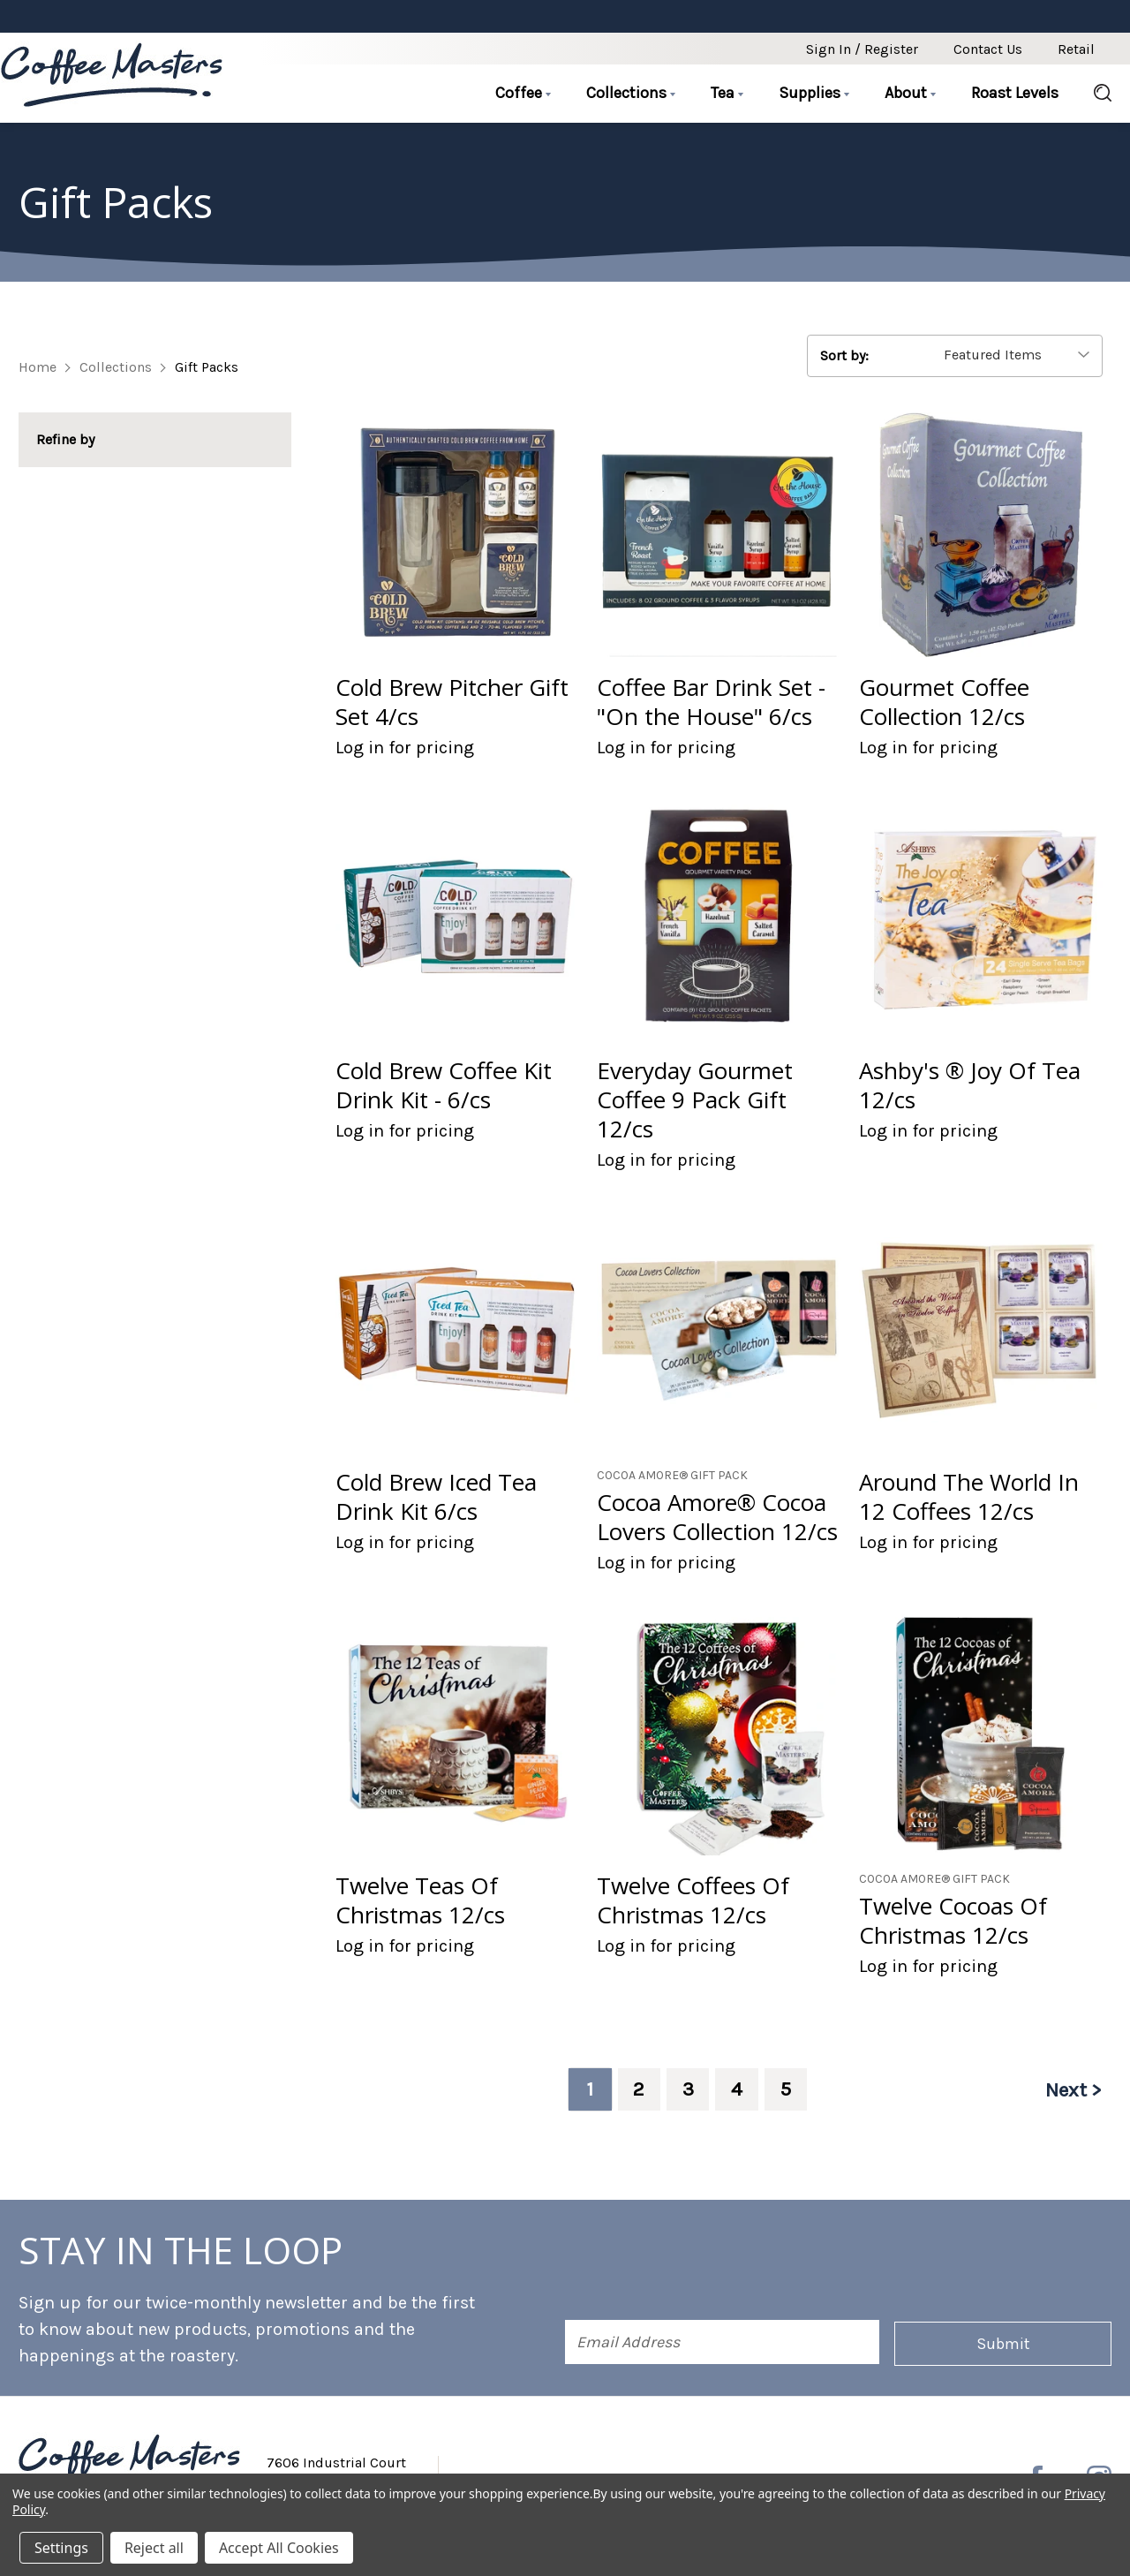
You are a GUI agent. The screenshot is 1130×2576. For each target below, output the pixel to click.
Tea (727, 92)
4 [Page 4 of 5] (736, 2089)
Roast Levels (1014, 92)
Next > (1072, 2089)
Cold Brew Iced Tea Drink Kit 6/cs (436, 1497)
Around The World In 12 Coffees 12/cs (969, 1497)
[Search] (1093, 93)
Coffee (523, 92)
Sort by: (844, 355)
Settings (61, 2547)
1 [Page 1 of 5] (585, 2089)
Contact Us (987, 49)
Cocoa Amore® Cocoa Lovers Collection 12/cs (717, 1517)
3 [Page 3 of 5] (686, 2089)
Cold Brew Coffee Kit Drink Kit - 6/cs (443, 1085)
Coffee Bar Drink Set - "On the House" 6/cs (711, 702)
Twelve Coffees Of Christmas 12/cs (693, 1900)
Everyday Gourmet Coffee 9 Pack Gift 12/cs (695, 1100)
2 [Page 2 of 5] (636, 2089)
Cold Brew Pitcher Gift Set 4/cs (452, 702)
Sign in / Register (862, 49)
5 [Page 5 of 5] (786, 2089)
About (910, 92)
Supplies (814, 92)
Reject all (154, 2547)
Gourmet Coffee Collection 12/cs (944, 702)
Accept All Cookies (279, 2547)
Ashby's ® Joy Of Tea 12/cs (970, 1085)
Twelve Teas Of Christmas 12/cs (420, 1900)
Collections (630, 92)
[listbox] (1018, 354)
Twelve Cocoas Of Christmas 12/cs (953, 1921)
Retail (1076, 49)
